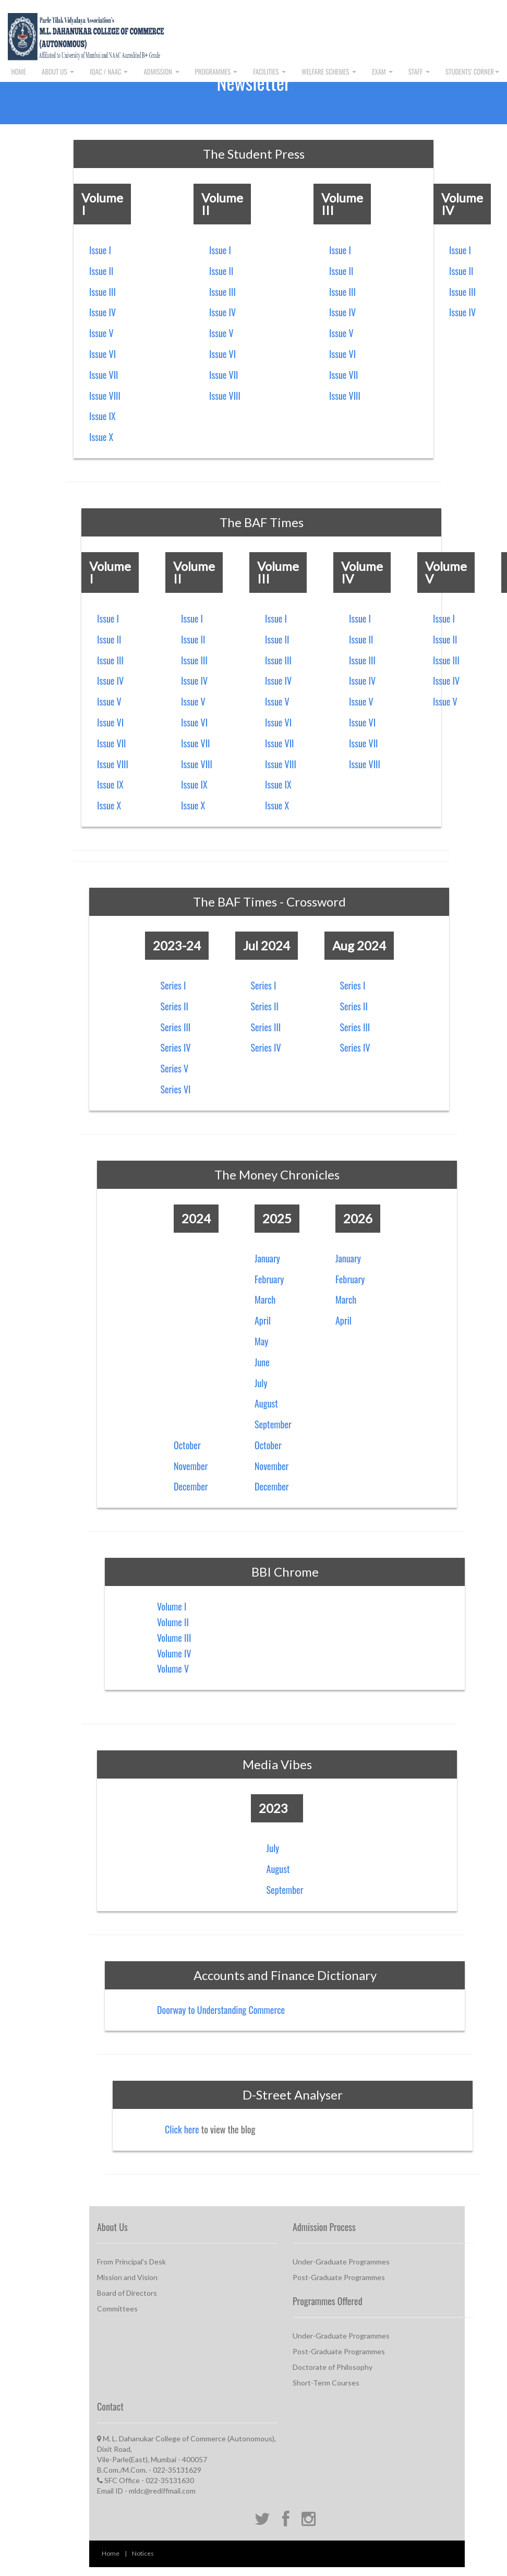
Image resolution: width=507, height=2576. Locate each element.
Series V (175, 1068)
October (187, 1445)
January (267, 1258)
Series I (173, 985)
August (266, 1403)
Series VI (176, 1089)
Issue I (100, 250)
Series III (176, 1027)
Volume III (174, 1637)
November (191, 1466)
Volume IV (174, 1653)
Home (110, 2553)
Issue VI (102, 354)
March (265, 1299)
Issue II (101, 271)
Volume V (173, 1668)
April (263, 1320)
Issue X (101, 437)
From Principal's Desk (131, 2261)
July (261, 1383)
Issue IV (102, 312)
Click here (182, 2129)
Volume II (173, 1622)
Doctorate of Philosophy (332, 2367)
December (191, 1486)
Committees (117, 2308)
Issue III (102, 292)
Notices (143, 2553)
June (262, 1362)
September (273, 1424)
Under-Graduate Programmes (341, 2261)
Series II (174, 1006)
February (269, 1279)
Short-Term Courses (326, 2382)
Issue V (101, 333)
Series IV (176, 1047)
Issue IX (102, 416)
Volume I (171, 1606)
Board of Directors (127, 2292)
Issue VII (103, 374)
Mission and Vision (127, 2277)
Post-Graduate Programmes (339, 2277)
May (261, 1341)
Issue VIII (104, 395)
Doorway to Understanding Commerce (221, 2010)
